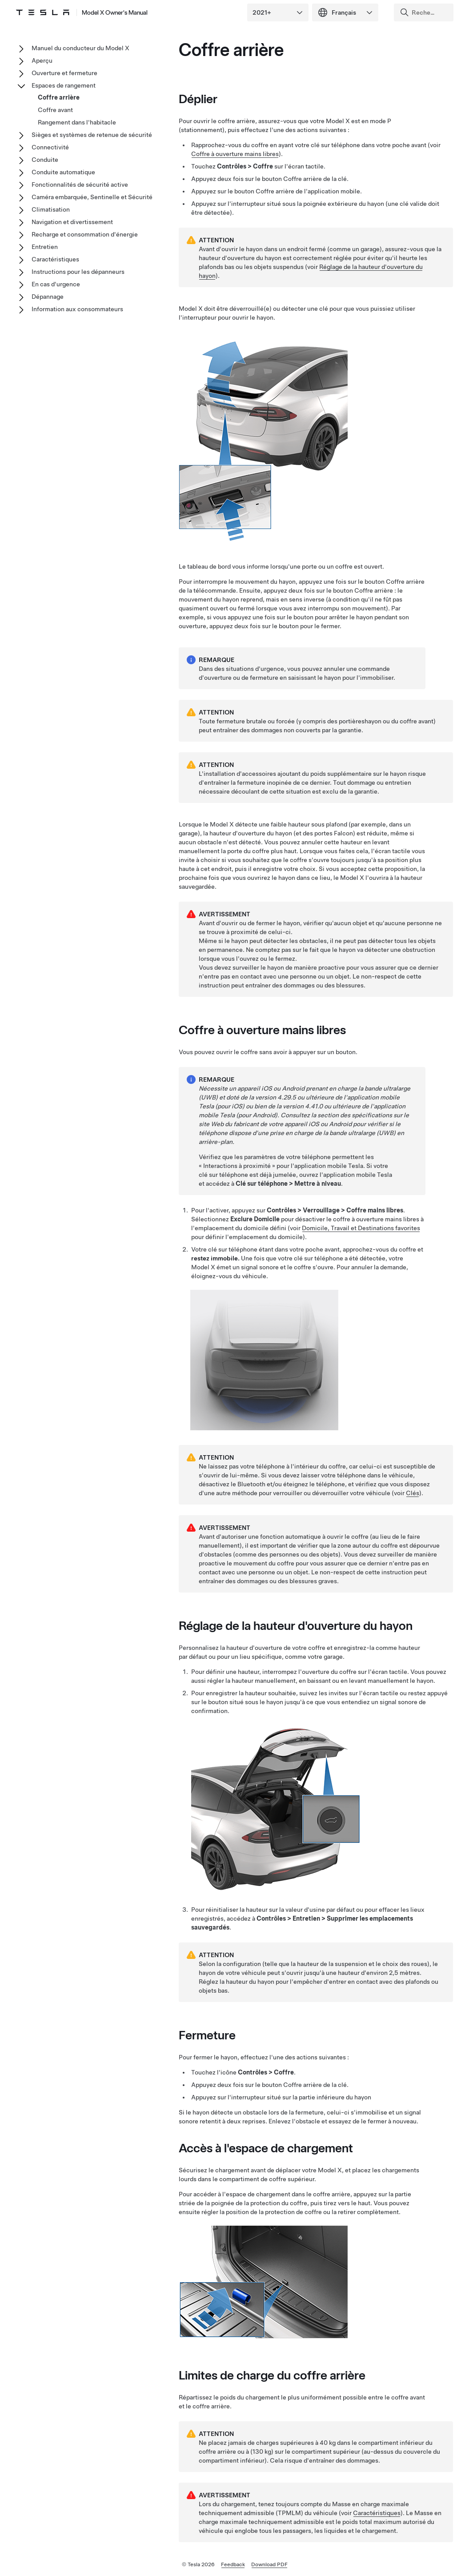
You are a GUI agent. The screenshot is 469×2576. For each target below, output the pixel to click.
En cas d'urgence (56, 284)
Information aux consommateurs (77, 309)
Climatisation (51, 209)
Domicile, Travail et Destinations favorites (361, 1228)
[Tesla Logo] (42, 12)
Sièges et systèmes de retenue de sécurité (92, 134)
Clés (412, 1493)
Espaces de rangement (64, 85)
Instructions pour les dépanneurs (78, 271)
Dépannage (48, 296)
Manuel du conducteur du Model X (80, 48)
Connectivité (50, 147)
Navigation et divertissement (72, 221)
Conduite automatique (63, 172)
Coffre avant (55, 109)
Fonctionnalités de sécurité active (80, 184)
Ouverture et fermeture (64, 72)
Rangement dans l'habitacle (77, 122)
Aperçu (42, 60)
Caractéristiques (377, 2512)
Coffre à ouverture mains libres (235, 153)
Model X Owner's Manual (115, 12)
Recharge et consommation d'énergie (85, 234)
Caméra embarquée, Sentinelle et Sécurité (92, 197)
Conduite (45, 159)
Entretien (45, 246)
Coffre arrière (59, 97)
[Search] (424, 12)
